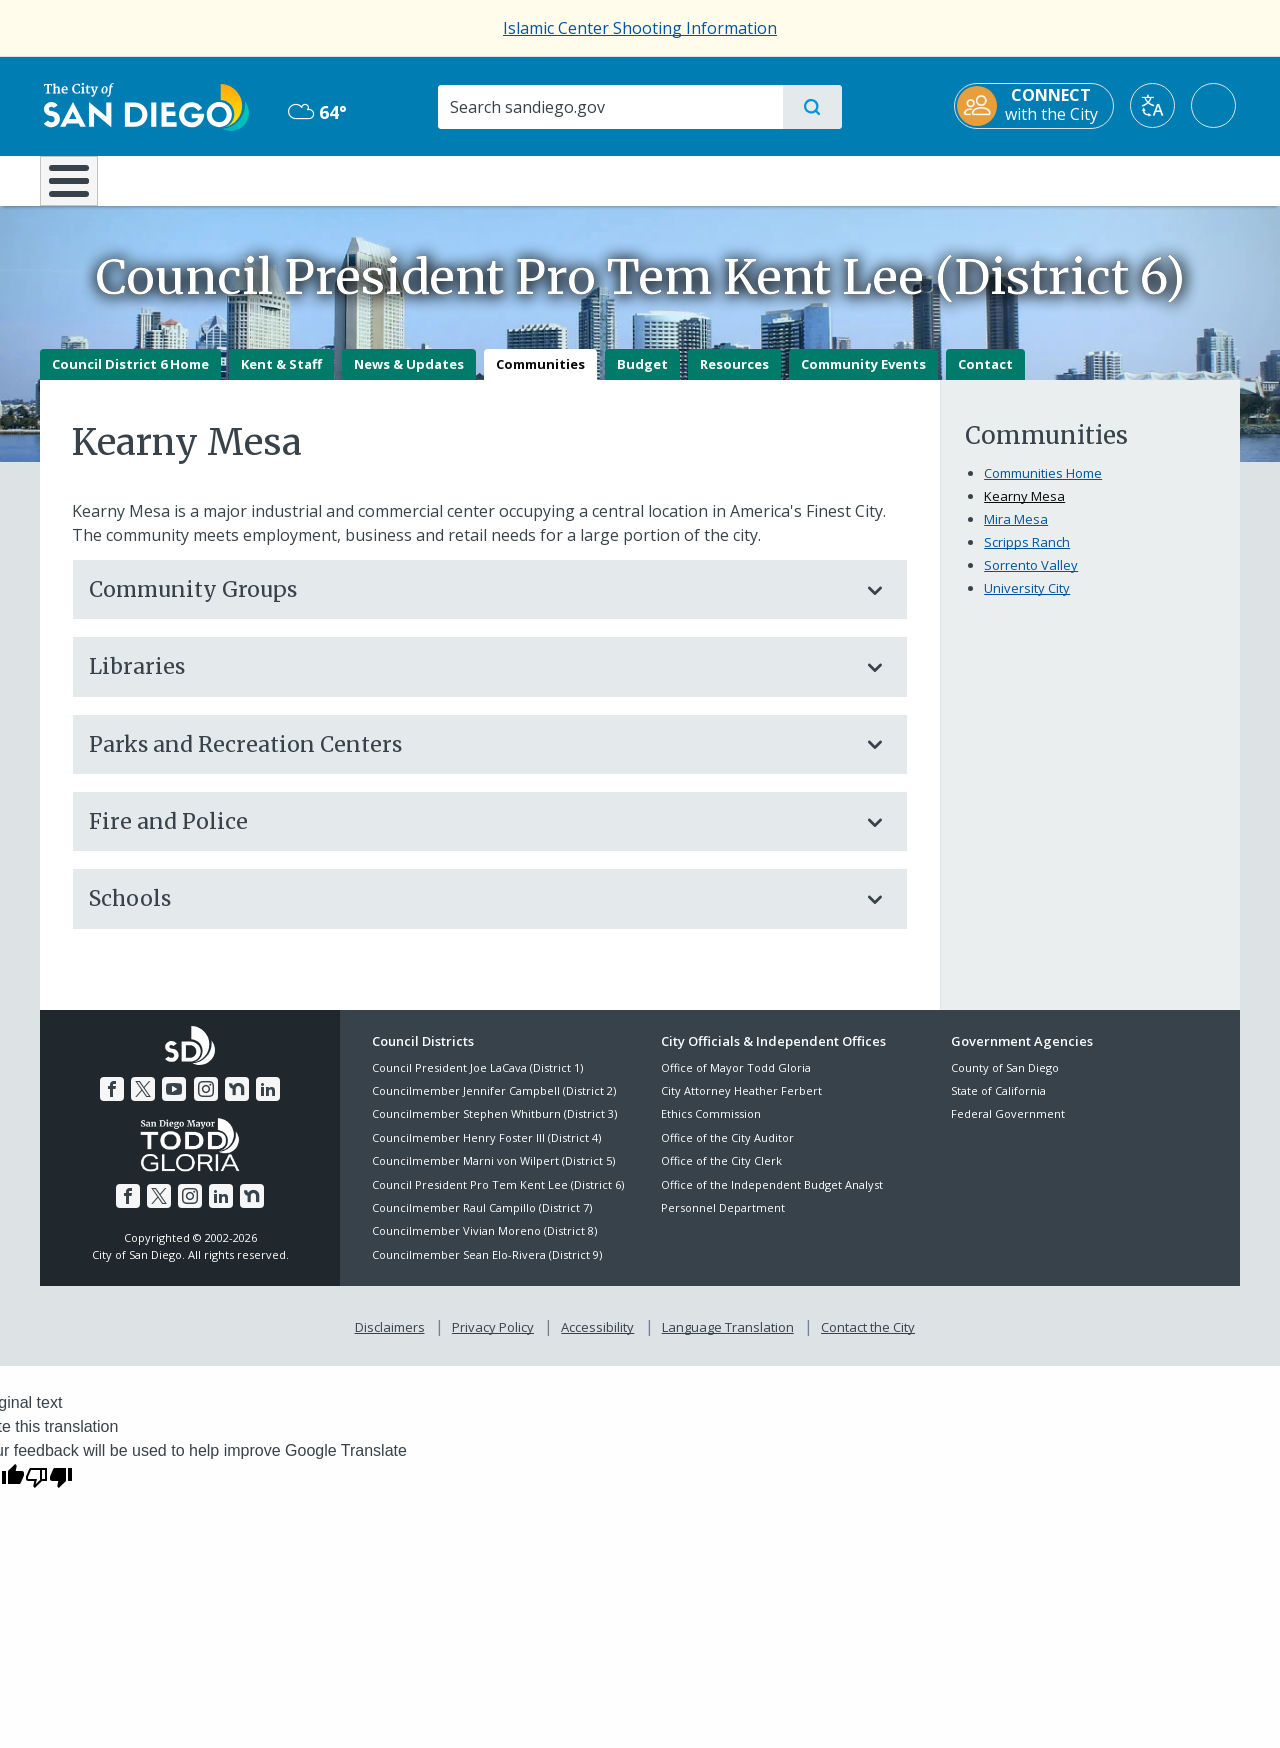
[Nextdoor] (237, 1104)
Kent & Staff (281, 378)
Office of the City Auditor (727, 1151)
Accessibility (597, 1342)
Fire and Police (470, 835)
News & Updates (409, 378)
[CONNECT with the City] (1038, 106)
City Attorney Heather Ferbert (741, 1104)
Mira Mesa (1016, 533)
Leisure (209, 179)
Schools (470, 913)
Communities (540, 378)
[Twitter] (143, 1104)
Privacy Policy (493, 1342)
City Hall (1142, 179)
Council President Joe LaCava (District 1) (477, 1081)
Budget (642, 378)
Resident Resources (393, 179)
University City (1027, 602)
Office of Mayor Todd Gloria (736, 1081)
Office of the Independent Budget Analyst (772, 1198)
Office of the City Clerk (721, 1175)
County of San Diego (1005, 1081)
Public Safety (947, 179)
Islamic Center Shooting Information (640, 28)
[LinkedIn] (268, 1104)
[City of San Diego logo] (142, 105)
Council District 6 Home (130, 378)
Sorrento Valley (1031, 579)
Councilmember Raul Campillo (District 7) (482, 1221)
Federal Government (1008, 1128)
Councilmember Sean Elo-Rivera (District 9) (487, 1268)
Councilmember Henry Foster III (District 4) (486, 1151)
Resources (734, 378)
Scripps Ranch (1027, 556)
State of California (998, 1104)
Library (752, 179)
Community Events (863, 378)
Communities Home (1043, 487)
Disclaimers (390, 1342)
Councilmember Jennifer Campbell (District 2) (494, 1104)
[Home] (78, 188)
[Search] (609, 107)
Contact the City (868, 1342)
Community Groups (470, 603)
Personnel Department (723, 1221)
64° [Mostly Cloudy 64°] (314, 112)
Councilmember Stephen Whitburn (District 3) (494, 1128)
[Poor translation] (49, 1490)
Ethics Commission (711, 1128)
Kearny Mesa (1024, 510)
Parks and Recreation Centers (470, 758)
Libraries (470, 681)
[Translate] (1156, 105)
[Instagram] (206, 1104)
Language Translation (728, 1342)
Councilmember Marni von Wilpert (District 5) (493, 1175)
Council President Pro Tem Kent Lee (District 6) (498, 1198)
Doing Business (570, 179)
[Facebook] (112, 1104)
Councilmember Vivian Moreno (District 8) (484, 1245)
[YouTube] (174, 1104)
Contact (985, 378)
